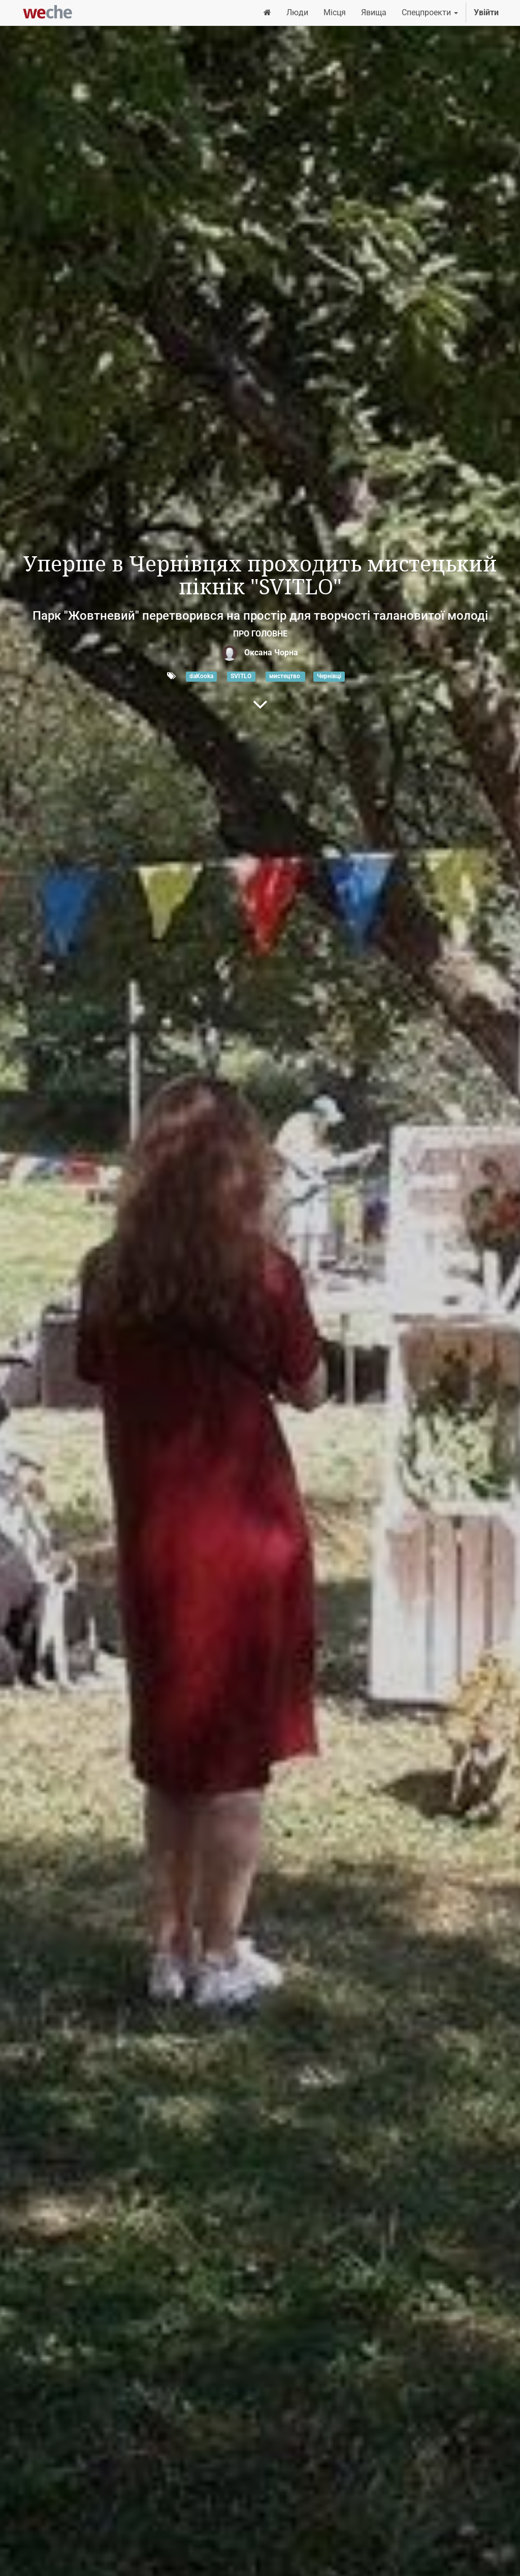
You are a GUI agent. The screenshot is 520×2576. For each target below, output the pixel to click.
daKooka (201, 676)
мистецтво (285, 676)
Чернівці (329, 676)
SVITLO (241, 676)
